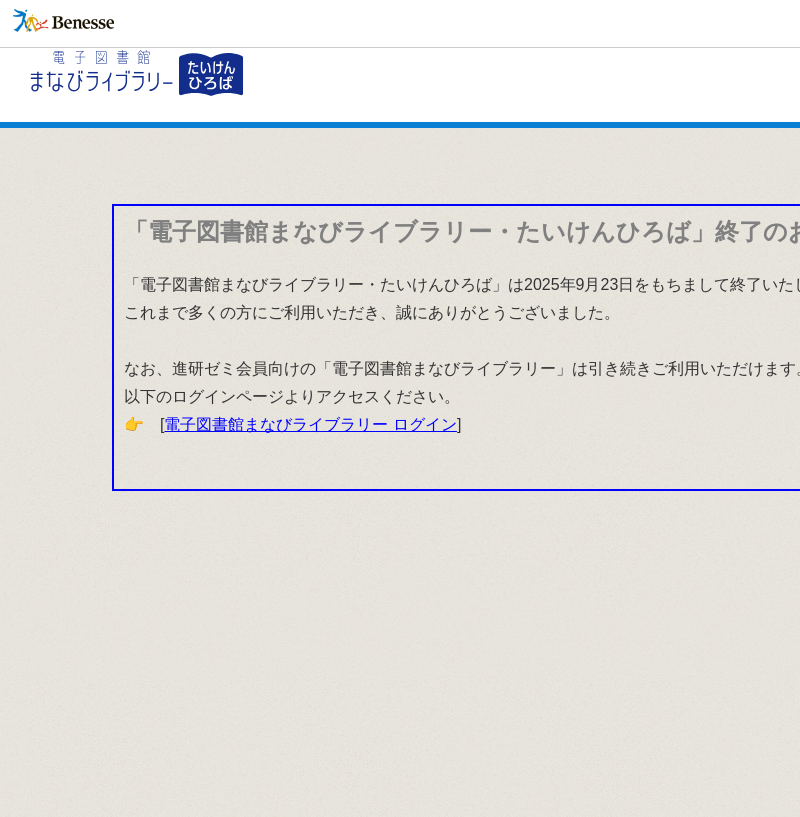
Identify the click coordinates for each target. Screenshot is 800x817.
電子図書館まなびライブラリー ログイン (310, 424)
